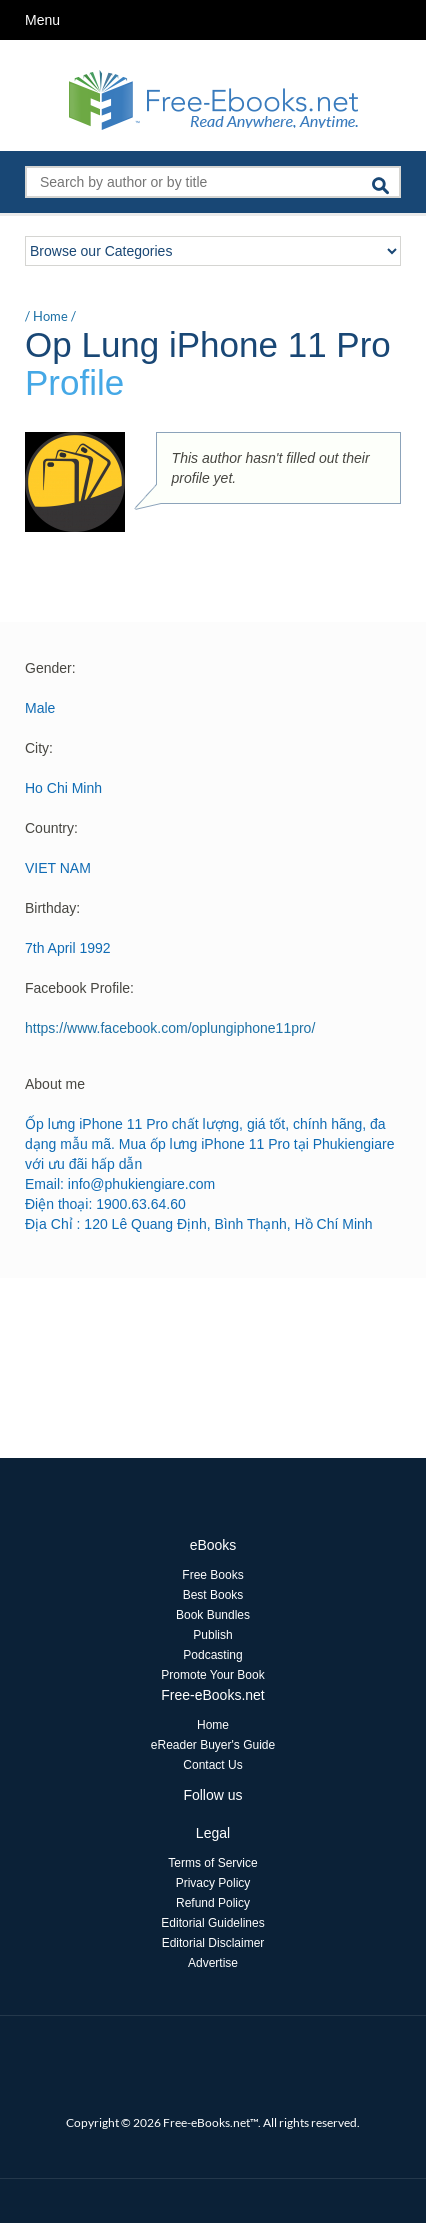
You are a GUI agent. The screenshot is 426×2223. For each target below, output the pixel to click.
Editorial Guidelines (212, 1923)
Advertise (213, 1963)
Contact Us (212, 1765)
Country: (51, 828)
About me (55, 1084)
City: (39, 748)
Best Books (213, 1595)
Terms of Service (212, 1863)
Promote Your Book (212, 1675)
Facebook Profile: (79, 988)
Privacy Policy (213, 1883)
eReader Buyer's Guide (213, 1745)
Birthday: (52, 908)
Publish (212, 1635)
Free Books (212, 1575)
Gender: (50, 668)
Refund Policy (213, 1903)
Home (50, 316)
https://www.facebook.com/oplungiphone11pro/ (170, 1028)
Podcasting (212, 1655)
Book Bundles (213, 1615)
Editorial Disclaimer (213, 1943)
